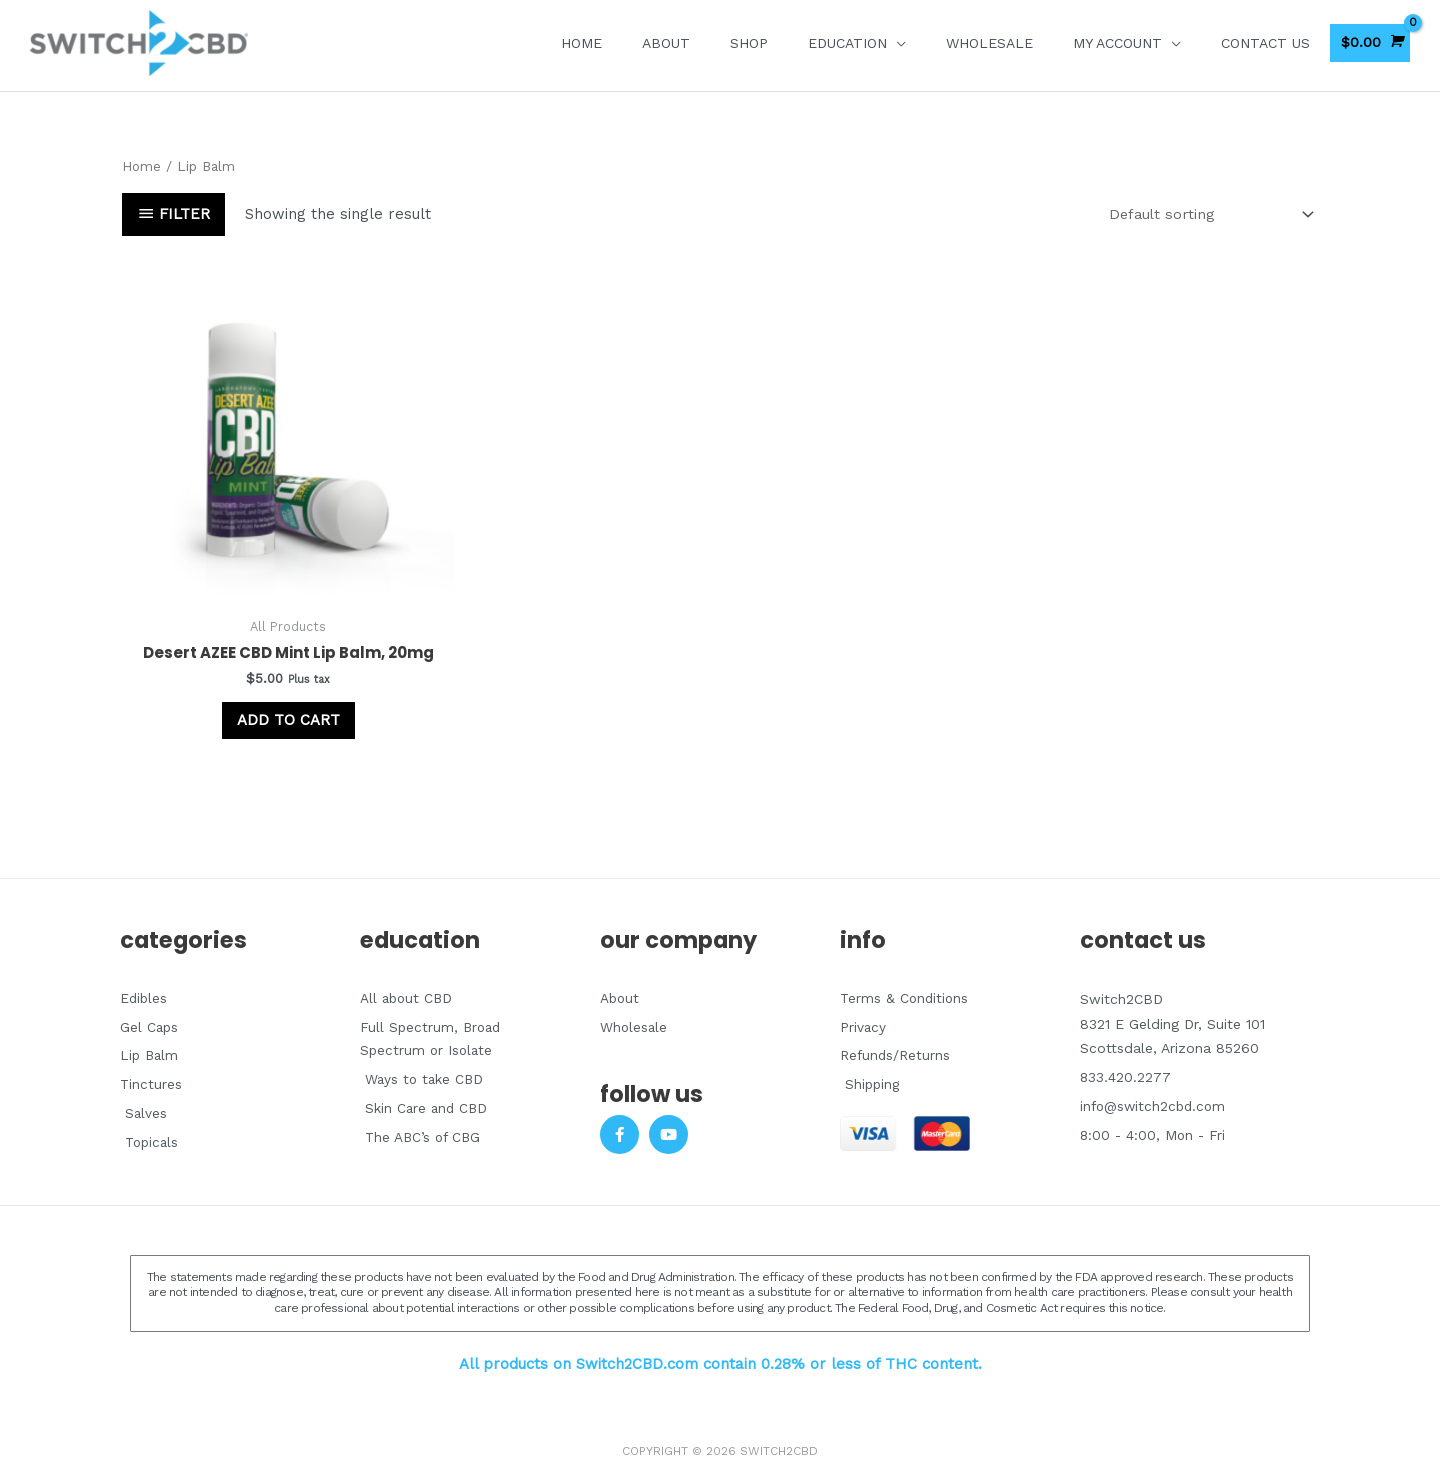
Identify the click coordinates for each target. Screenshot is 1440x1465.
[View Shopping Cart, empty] (1370, 43)
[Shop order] (1203, 214)
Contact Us (1265, 43)
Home (581, 43)
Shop (749, 43)
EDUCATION (847, 43)
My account (1117, 43)
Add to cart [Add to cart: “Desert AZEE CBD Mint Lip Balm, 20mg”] (264, 689)
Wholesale (989, 43)
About (666, 43)
